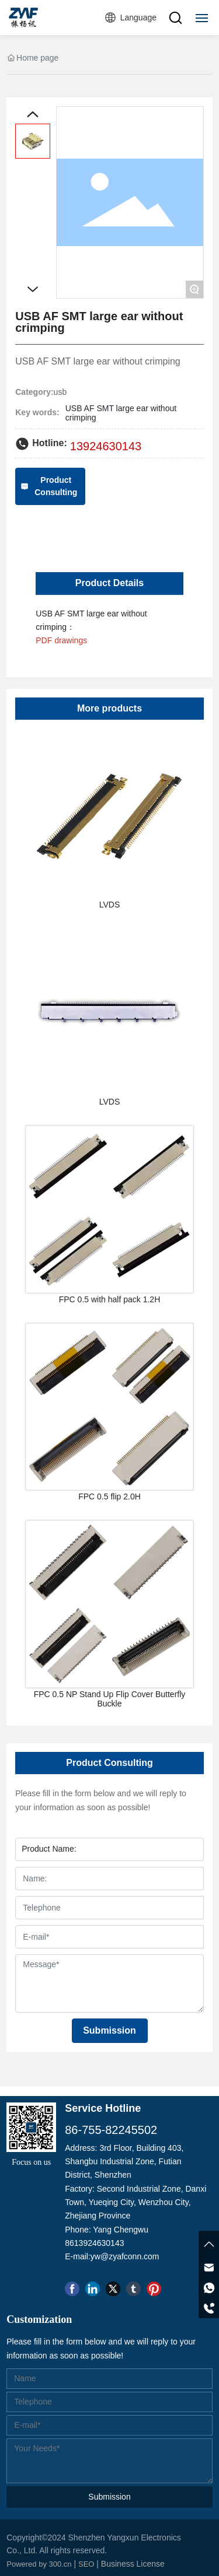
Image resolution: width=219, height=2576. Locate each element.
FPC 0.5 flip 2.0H (109, 1496)
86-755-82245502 (111, 2129)
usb (60, 392)
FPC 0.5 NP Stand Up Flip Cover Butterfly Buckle (110, 1699)
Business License (133, 2563)
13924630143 (105, 446)
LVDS (109, 904)
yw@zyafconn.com (125, 2256)
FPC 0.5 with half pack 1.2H (110, 1299)
